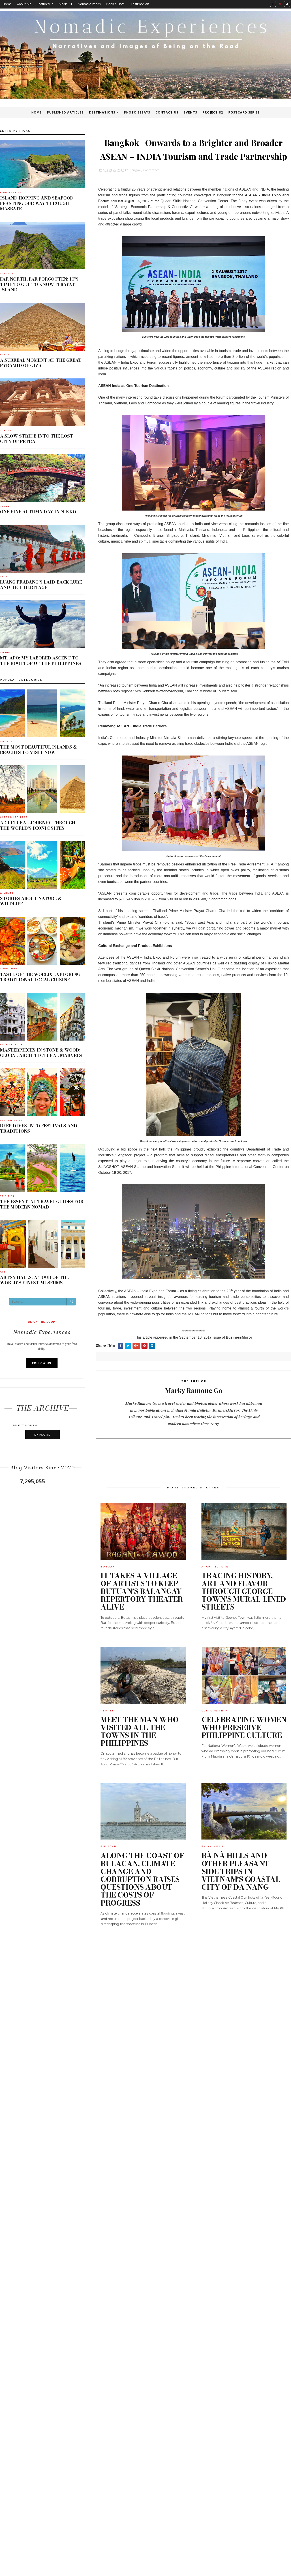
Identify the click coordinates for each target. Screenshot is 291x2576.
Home (7, 4)
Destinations (102, 112)
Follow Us (41, 1363)
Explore (42, 1434)
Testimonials (140, 4)
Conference (151, 170)
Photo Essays (137, 112)
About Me (24, 4)
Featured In (45, 4)
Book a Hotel (115, 4)
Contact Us (167, 112)
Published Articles (65, 112)
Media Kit (65, 4)
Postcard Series (244, 112)
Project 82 (213, 112)
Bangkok (135, 170)
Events (190, 112)
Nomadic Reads (89, 4)
